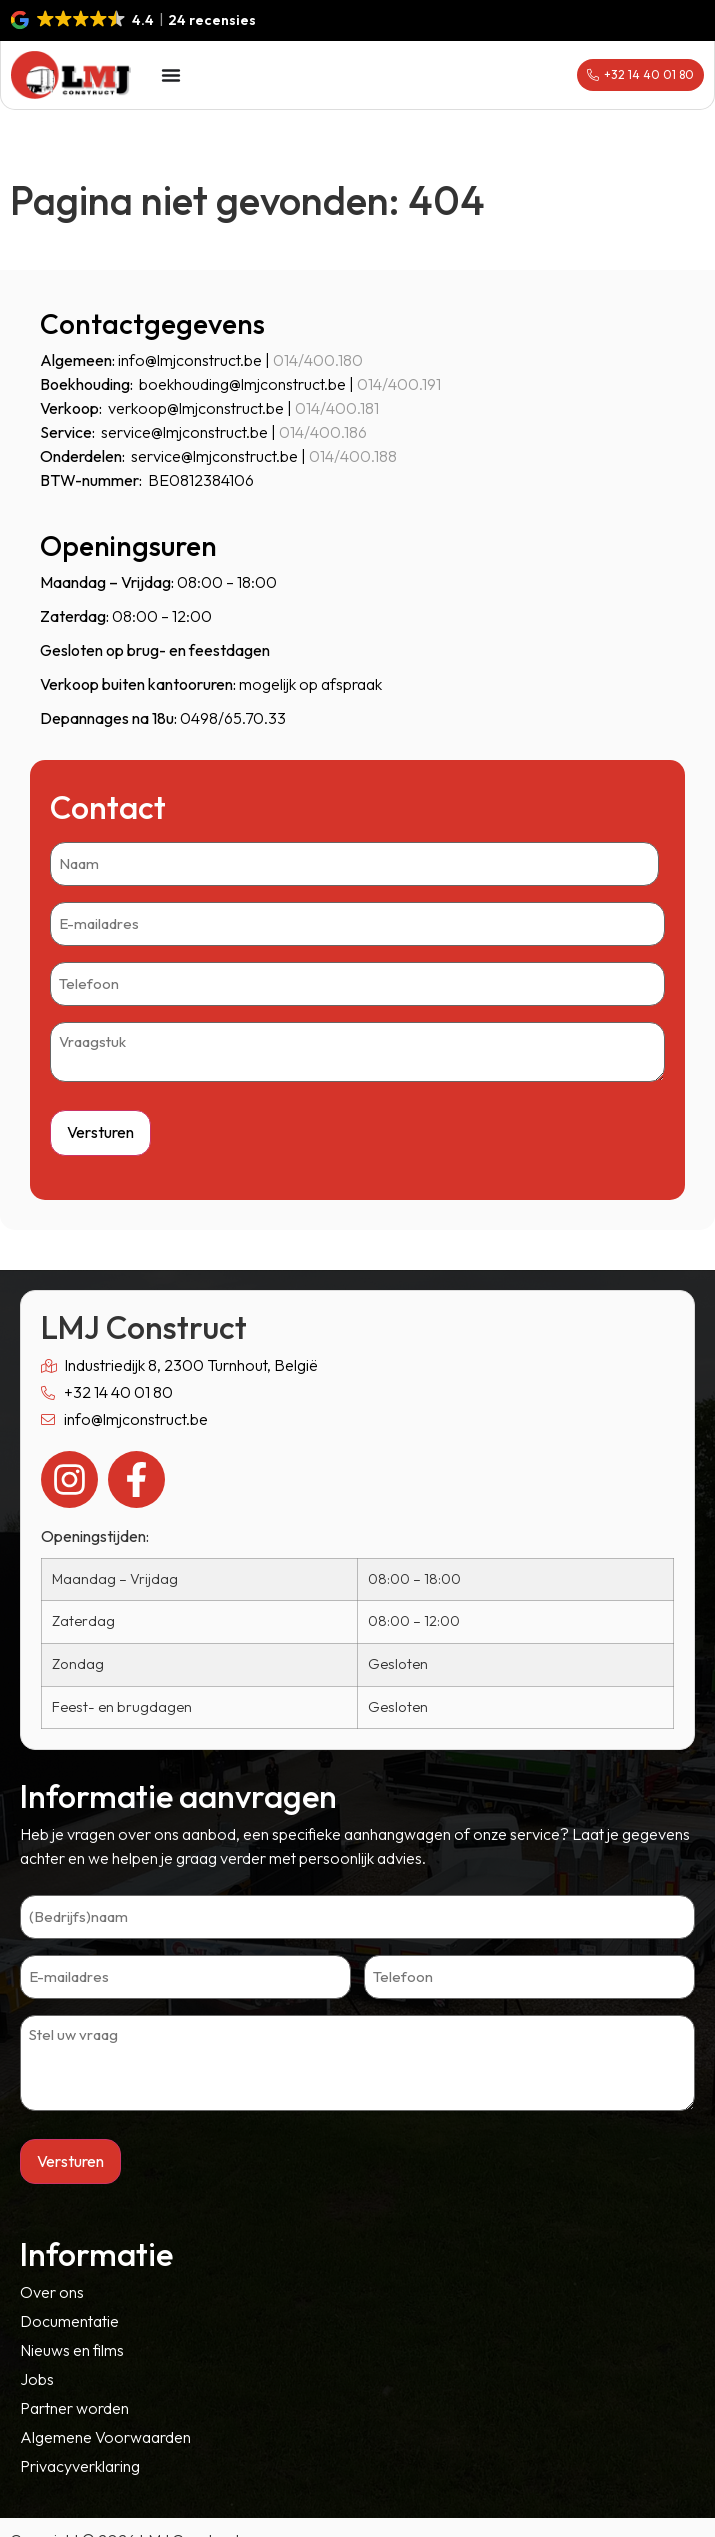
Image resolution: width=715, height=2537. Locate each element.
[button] (134, 20)
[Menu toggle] (171, 75)
